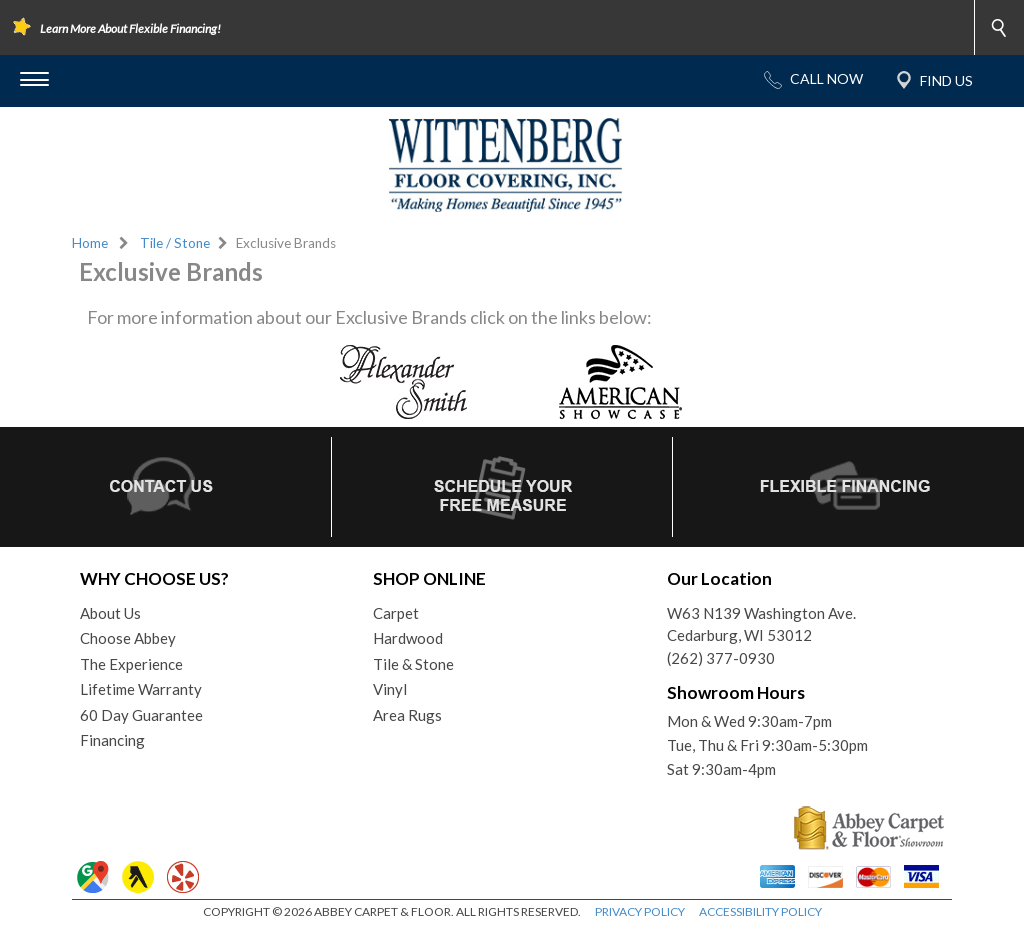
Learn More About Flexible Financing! (130, 28)
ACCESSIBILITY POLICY (760, 911)
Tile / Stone (175, 243)
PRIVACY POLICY (640, 911)
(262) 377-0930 (721, 658)
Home (90, 243)
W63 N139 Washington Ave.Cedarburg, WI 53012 (761, 624)
